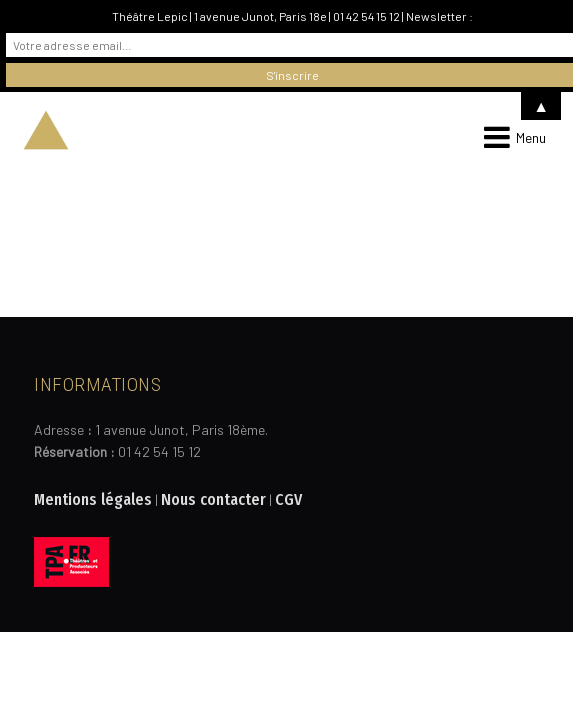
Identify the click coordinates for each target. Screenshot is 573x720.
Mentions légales (93, 499)
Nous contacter (213, 499)
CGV (288, 499)
